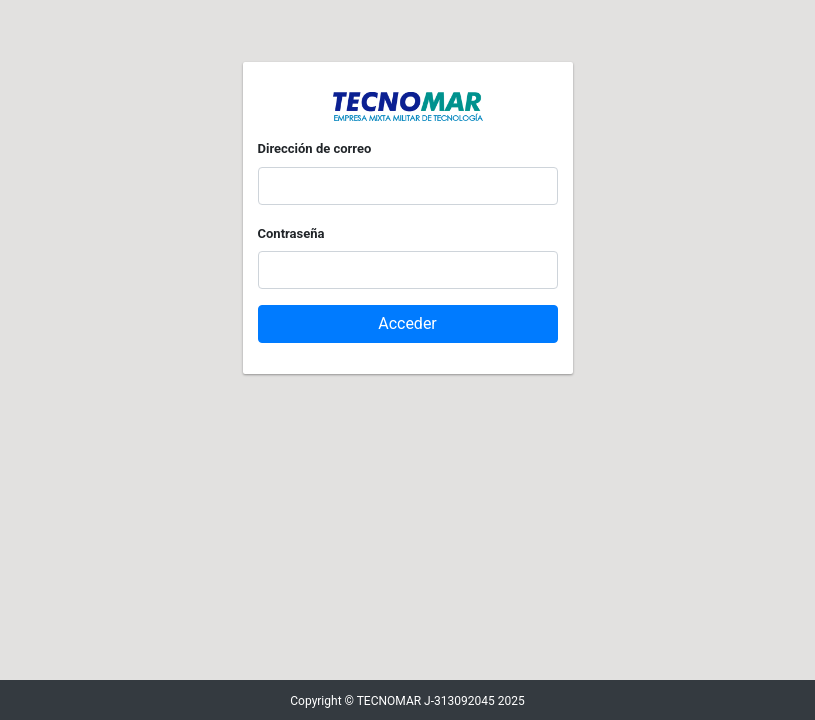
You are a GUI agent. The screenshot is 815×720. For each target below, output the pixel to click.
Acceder (407, 323)
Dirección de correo (315, 148)
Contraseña (291, 233)
